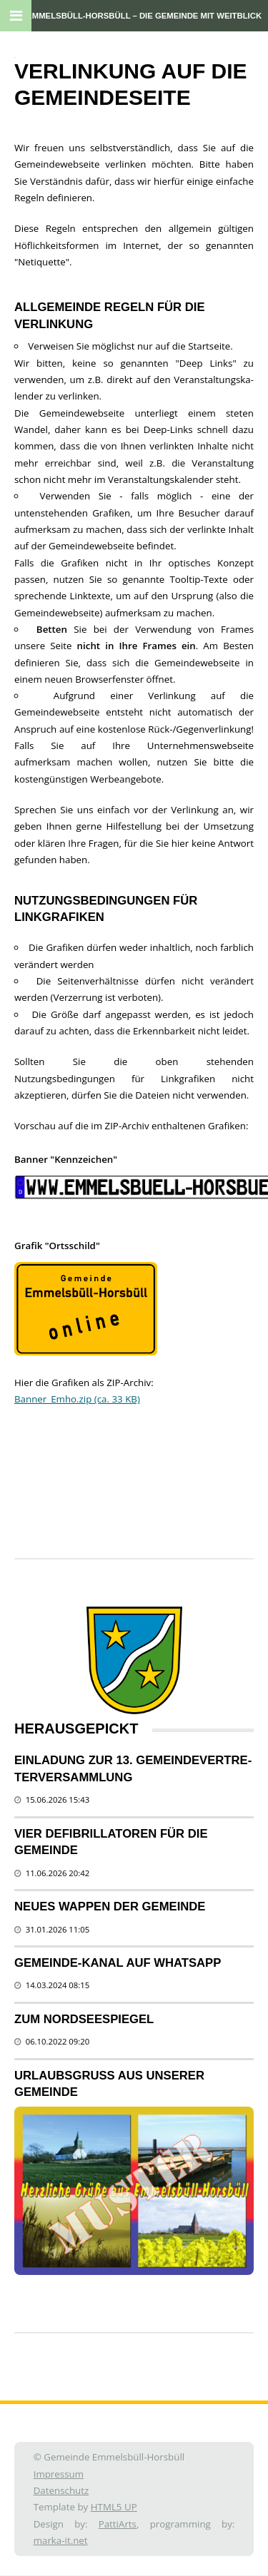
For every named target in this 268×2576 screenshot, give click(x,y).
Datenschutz (61, 2490)
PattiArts (118, 2524)
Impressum (59, 2474)
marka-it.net (61, 2540)
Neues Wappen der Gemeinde (109, 1906)
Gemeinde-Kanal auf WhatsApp (117, 1963)
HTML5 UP (114, 2506)
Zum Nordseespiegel (84, 2019)
